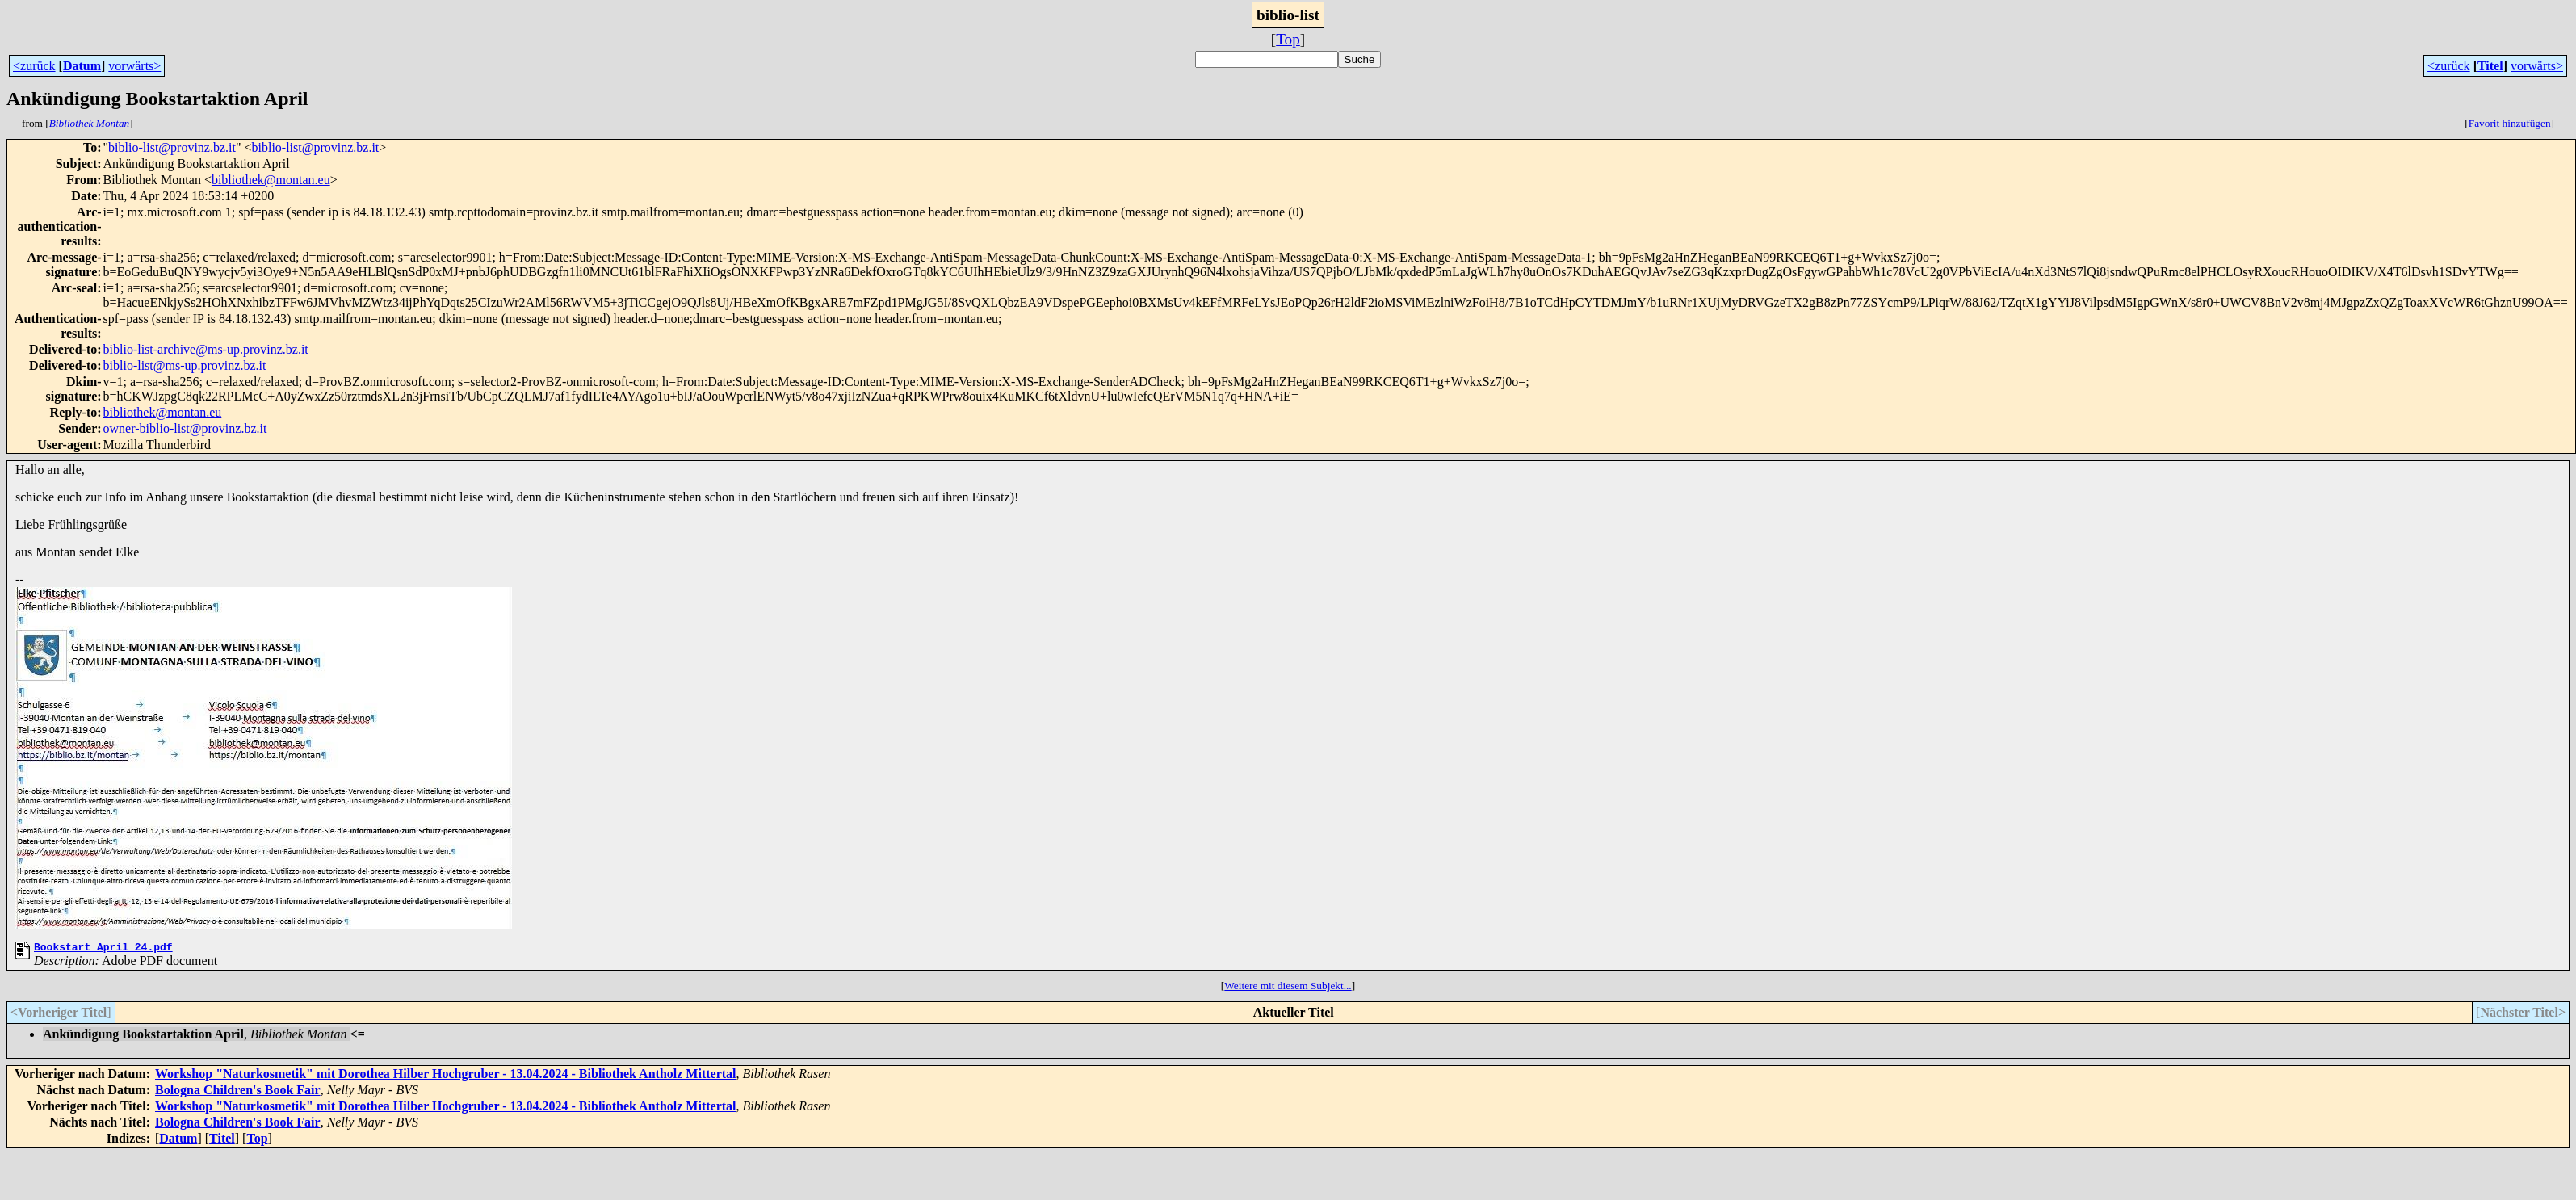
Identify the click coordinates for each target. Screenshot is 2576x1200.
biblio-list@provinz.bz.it (172, 147)
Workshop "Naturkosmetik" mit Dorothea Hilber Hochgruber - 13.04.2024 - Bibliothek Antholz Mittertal (445, 1076)
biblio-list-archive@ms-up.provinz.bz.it (205, 349)
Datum (82, 66)
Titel (2490, 66)
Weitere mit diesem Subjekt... (1287, 988)
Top (1288, 39)
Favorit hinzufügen (2510, 123)
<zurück (34, 66)
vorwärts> (134, 66)
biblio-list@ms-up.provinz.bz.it (184, 365)
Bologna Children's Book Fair (238, 1092)
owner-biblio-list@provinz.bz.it (185, 428)
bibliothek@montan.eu (271, 180)
